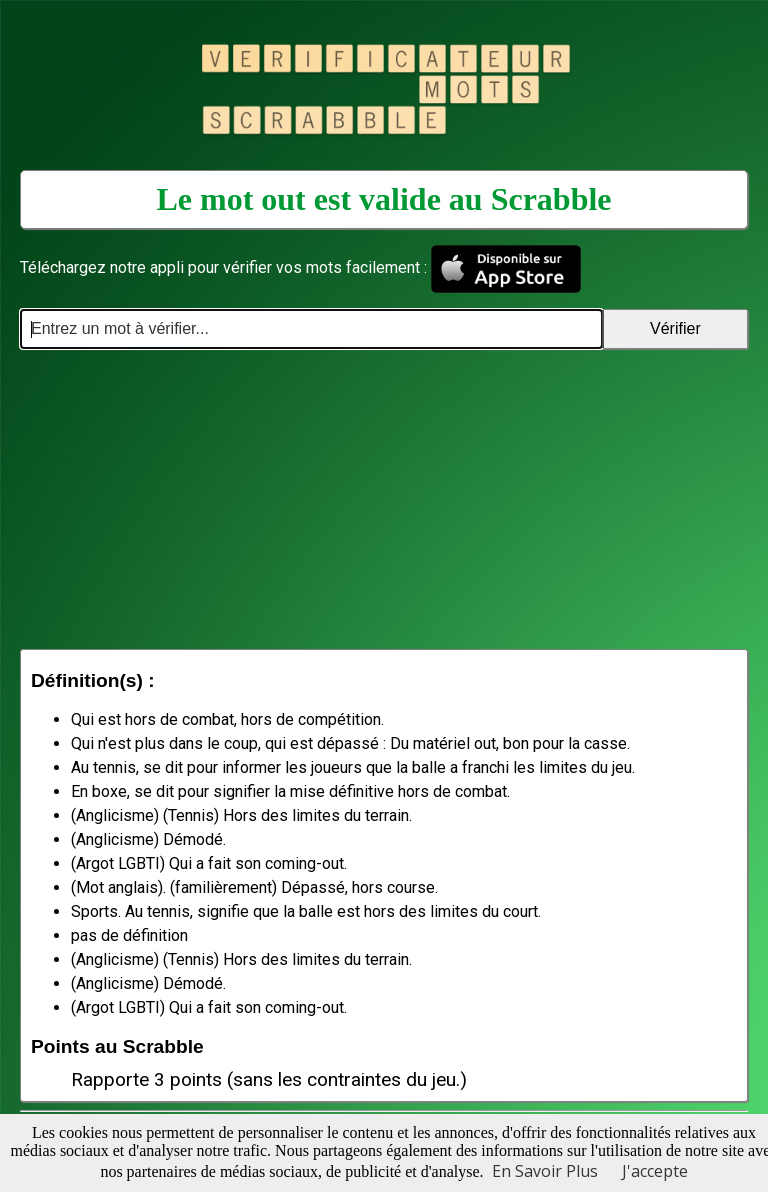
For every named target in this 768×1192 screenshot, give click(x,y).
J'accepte (655, 1171)
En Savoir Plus (545, 1171)
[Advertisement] (384, 499)
